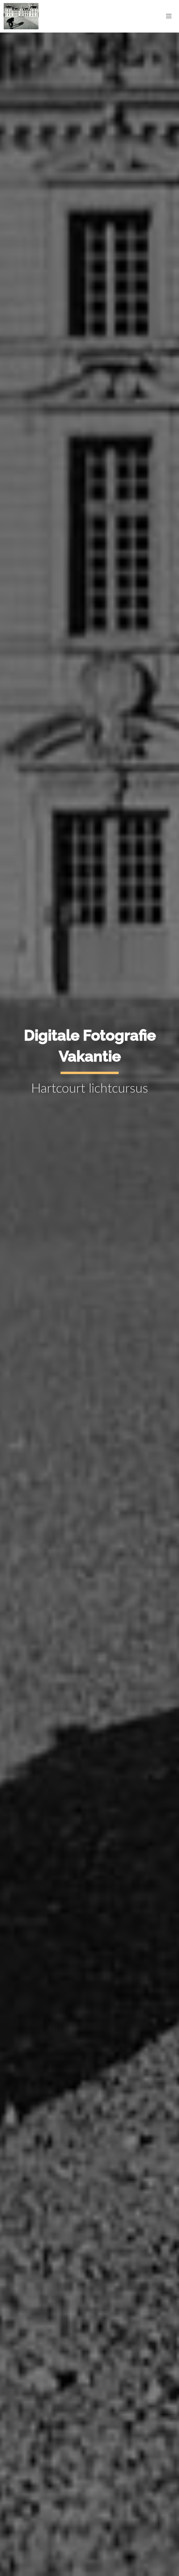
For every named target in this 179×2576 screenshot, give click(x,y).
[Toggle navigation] (168, 16)
